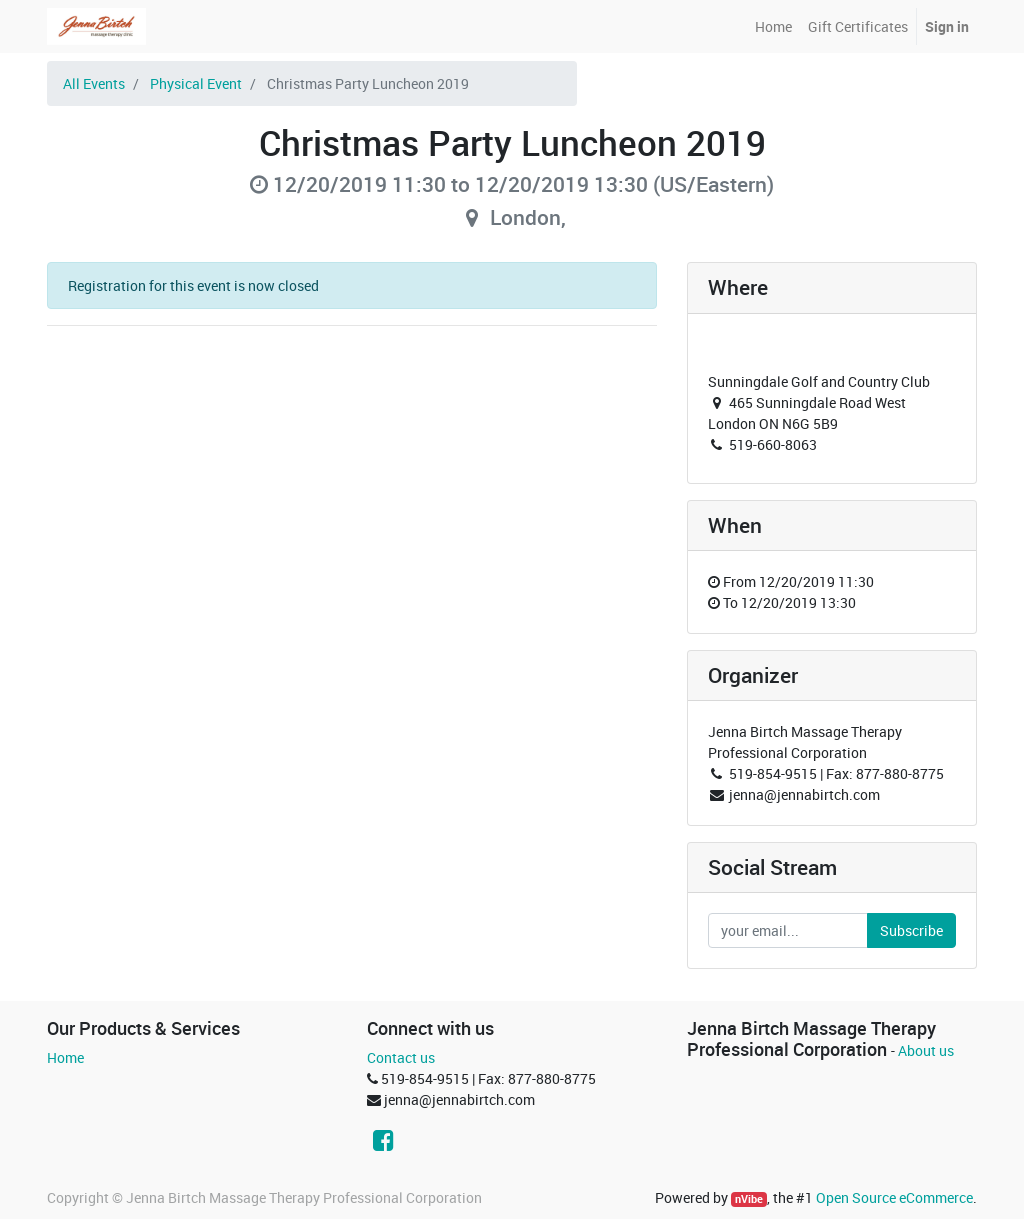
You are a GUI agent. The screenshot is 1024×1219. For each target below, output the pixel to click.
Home (65, 1057)
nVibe (749, 1199)
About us (926, 1050)
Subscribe (911, 930)
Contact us (401, 1057)
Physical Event (196, 83)
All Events (94, 83)
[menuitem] (773, 26)
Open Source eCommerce (894, 1197)
